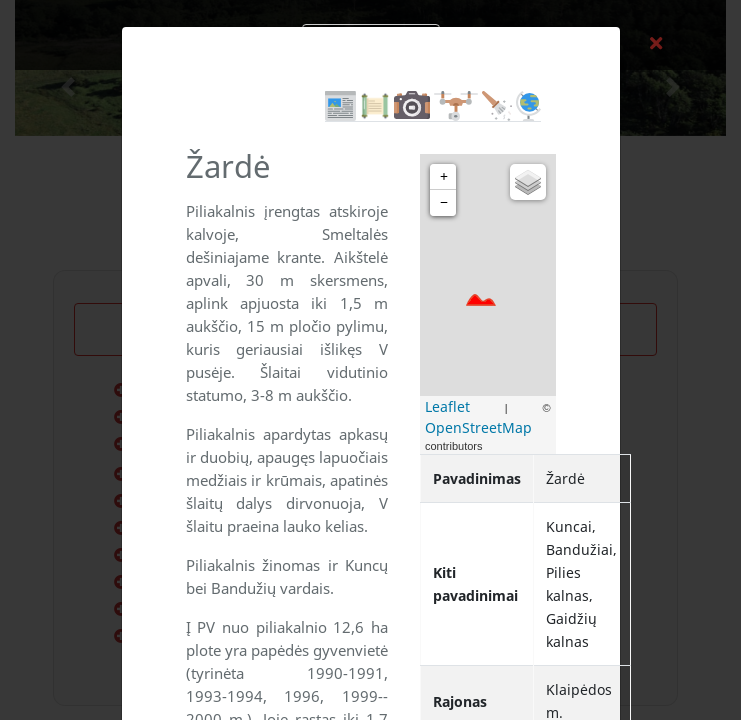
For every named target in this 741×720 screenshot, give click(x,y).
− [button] (444, 202)
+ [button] (444, 176)
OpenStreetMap (478, 427)
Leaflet (447, 406)
